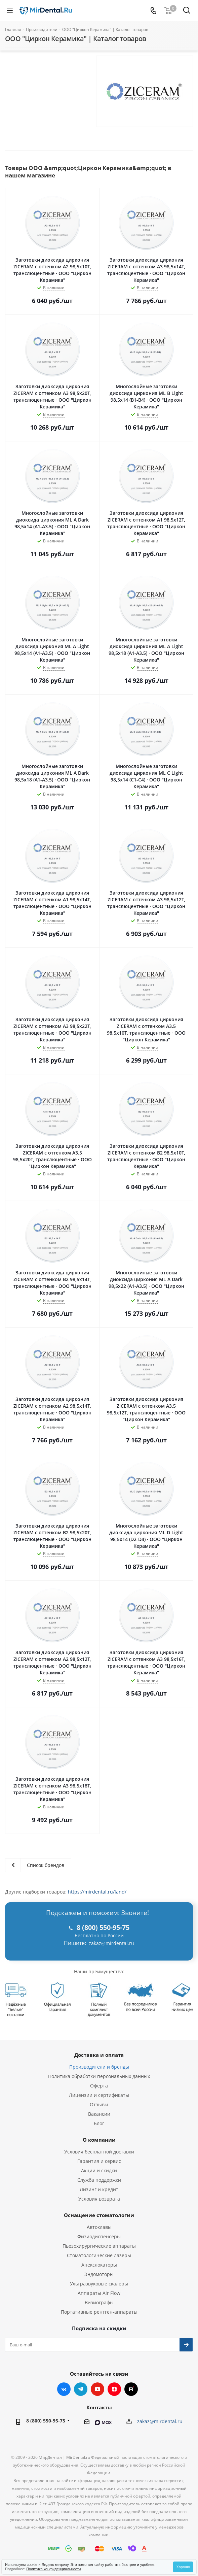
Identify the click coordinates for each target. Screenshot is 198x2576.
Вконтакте (64, 2389)
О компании (99, 2139)
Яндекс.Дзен (114, 2389)
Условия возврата (99, 2199)
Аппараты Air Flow (99, 2293)
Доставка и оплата (99, 2054)
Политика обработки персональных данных (99, 2076)
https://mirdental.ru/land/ (97, 1891)
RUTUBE (131, 2389)
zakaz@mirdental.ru (111, 1943)
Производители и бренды (99, 2067)
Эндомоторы (99, 2274)
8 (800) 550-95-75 (45, 2420)
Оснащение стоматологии (99, 2215)
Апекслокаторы (99, 2265)
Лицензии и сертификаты (99, 2095)
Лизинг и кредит (99, 2189)
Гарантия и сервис (99, 2161)
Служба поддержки (99, 2180)
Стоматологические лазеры (99, 2255)
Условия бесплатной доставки (99, 2151)
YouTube (97, 2389)
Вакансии (99, 2114)
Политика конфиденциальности (53, 2569)
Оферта (99, 2085)
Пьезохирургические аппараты (99, 2246)
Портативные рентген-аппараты (99, 2312)
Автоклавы (99, 2227)
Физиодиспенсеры (99, 2236)
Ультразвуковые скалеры (99, 2283)
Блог (99, 2123)
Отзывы (99, 2104)
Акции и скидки (99, 2170)
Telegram (80, 2389)
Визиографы (99, 2302)
